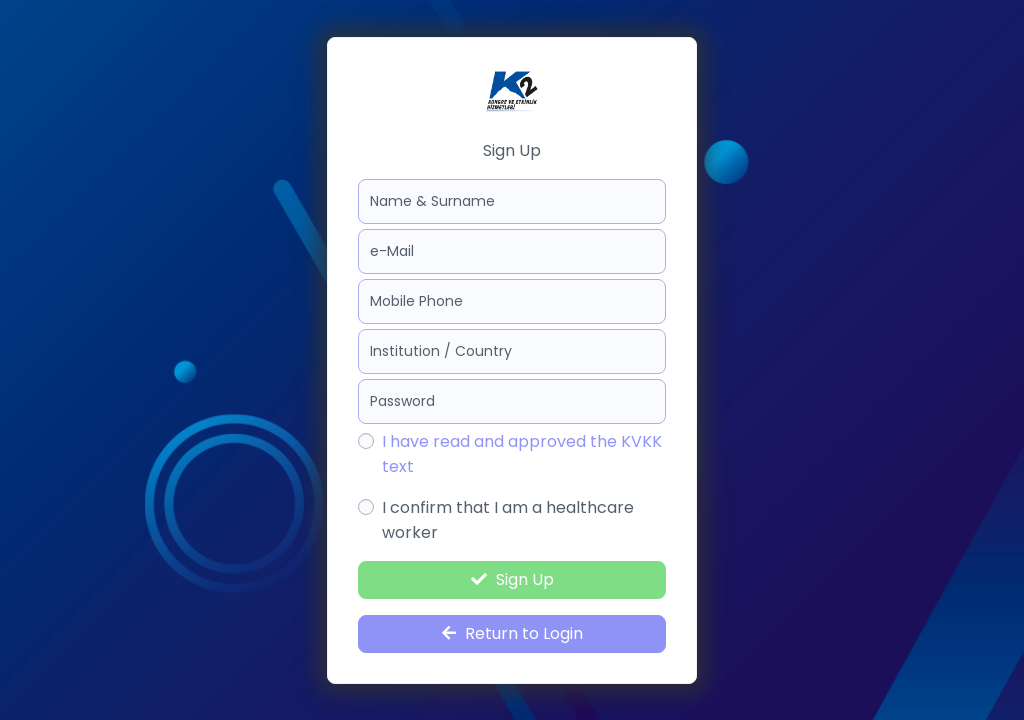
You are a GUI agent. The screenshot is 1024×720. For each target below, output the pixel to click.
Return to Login (512, 633)
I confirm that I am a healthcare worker (508, 520)
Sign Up (512, 579)
